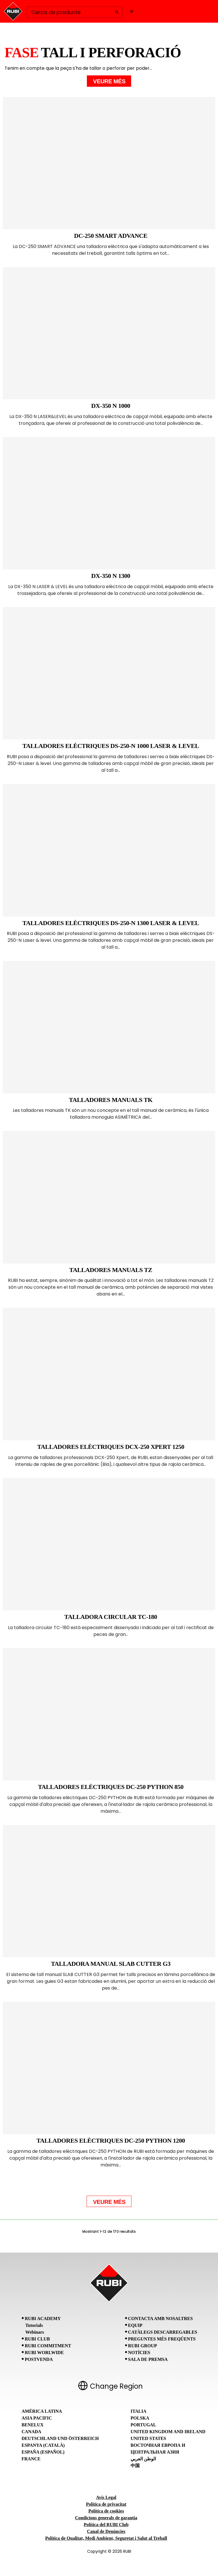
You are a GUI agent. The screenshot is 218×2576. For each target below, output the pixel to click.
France (31, 2458)
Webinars (34, 2332)
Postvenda (39, 2359)
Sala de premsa (148, 2359)
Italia (138, 2411)
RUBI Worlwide (44, 2352)
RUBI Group (142, 2345)
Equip (135, 2325)
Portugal (143, 2424)
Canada (31, 2431)
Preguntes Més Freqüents (162, 2339)
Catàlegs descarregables (162, 2332)
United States (148, 2438)
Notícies (139, 2352)
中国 (135, 2465)
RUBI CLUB (37, 2339)
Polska (140, 2418)
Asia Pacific (37, 2418)
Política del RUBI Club (106, 2524)
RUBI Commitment (48, 2345)
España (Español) (43, 2452)
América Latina (42, 2411)
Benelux (32, 2424)
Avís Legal (106, 2497)
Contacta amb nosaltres (160, 2318)
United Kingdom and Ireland (168, 2431)
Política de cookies (106, 2511)
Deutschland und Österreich (60, 2438)
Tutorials (34, 2325)
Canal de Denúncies (106, 2531)
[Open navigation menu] (132, 11)
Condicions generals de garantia (106, 2517)
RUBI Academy (43, 2318)
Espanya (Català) (43, 2445)
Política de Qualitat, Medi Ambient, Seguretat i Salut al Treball (106, 2538)
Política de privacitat (106, 2504)
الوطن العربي (143, 2458)
